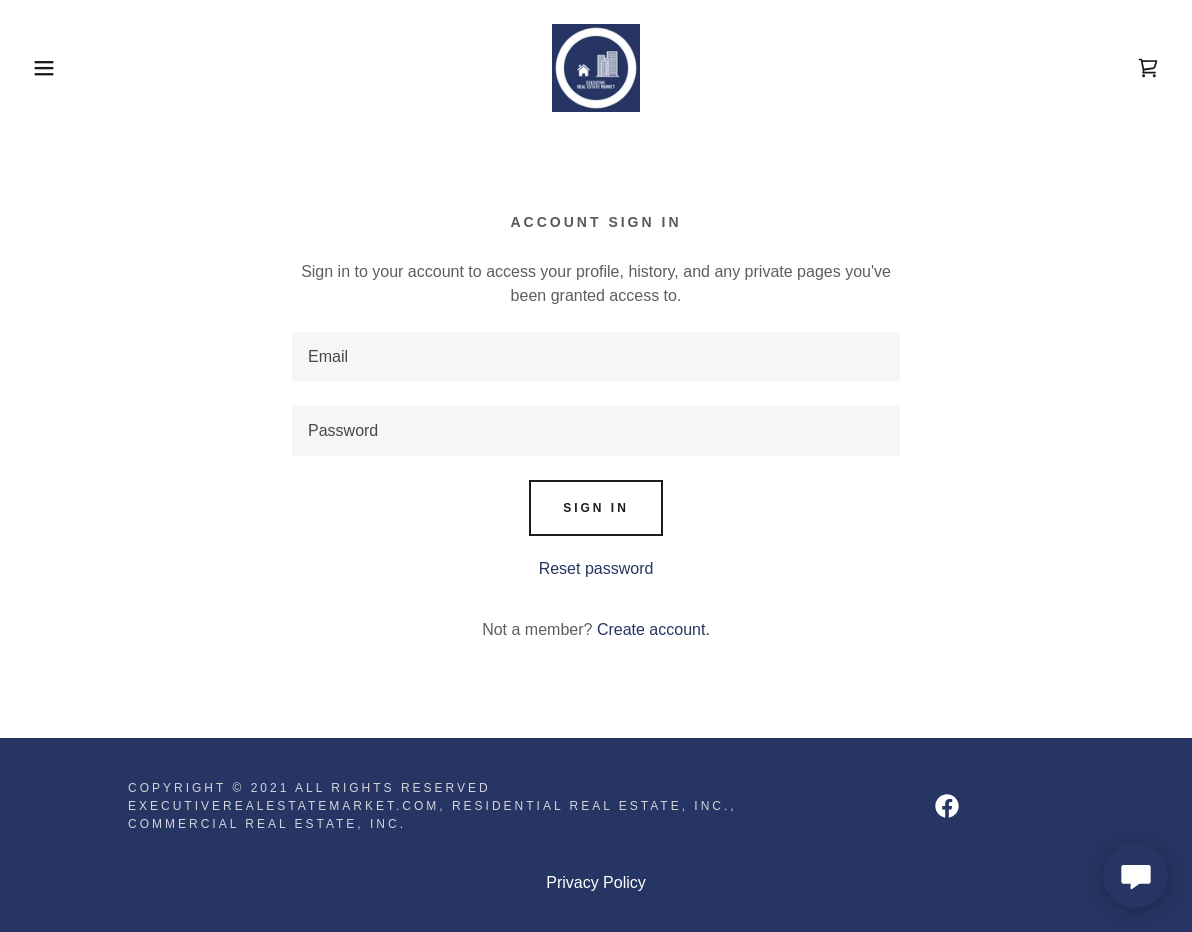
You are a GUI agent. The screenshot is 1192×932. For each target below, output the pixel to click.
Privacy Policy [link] (596, 882)
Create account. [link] (653, 629)
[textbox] (596, 357)
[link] (596, 66)
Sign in (596, 508)
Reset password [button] (596, 568)
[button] (59, 68)
